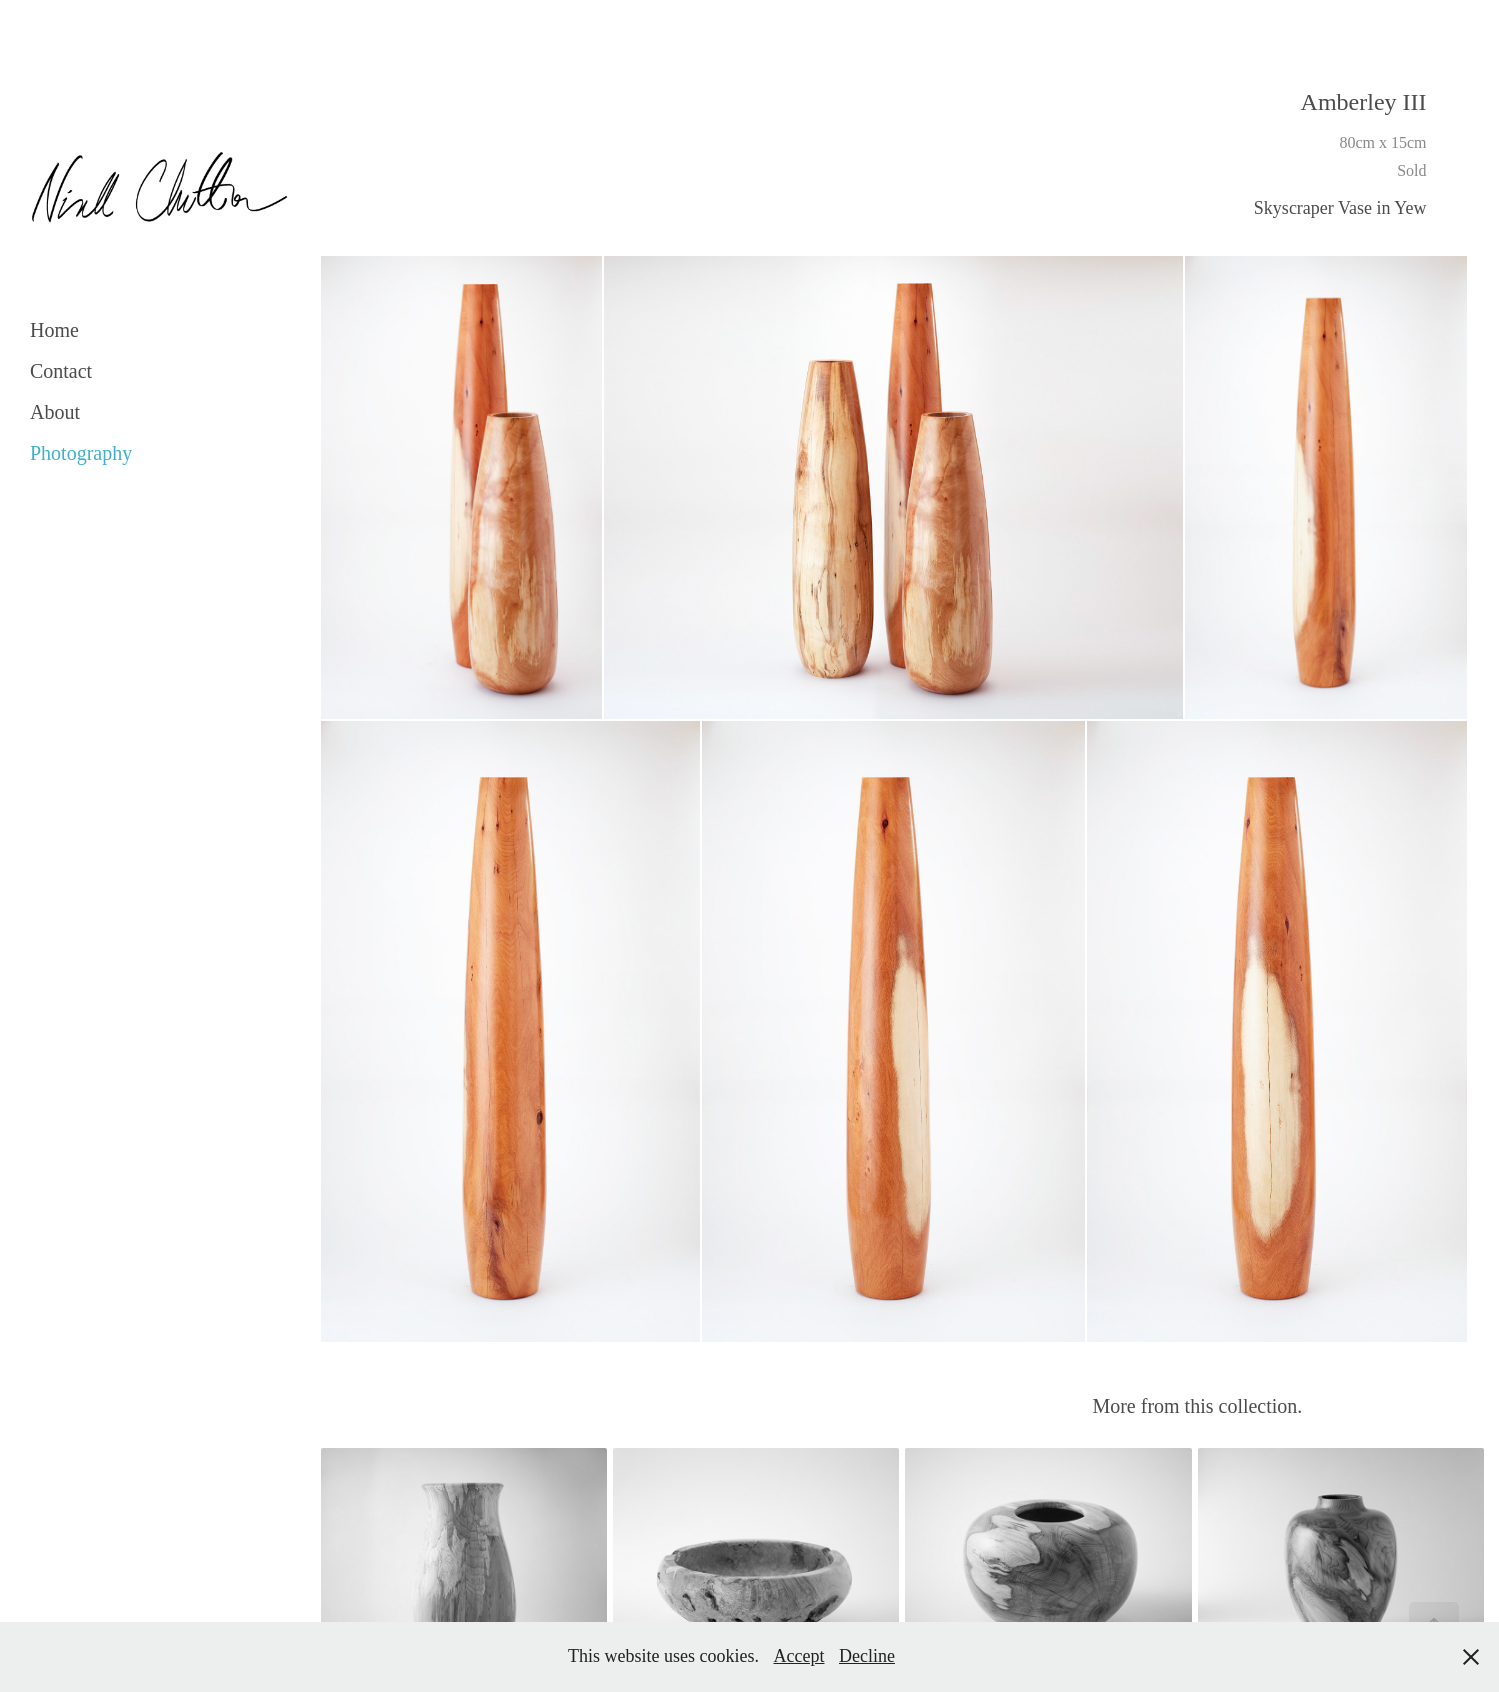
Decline (867, 1656)
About (55, 412)
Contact (61, 371)
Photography (81, 453)
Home (54, 330)
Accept (799, 1656)
